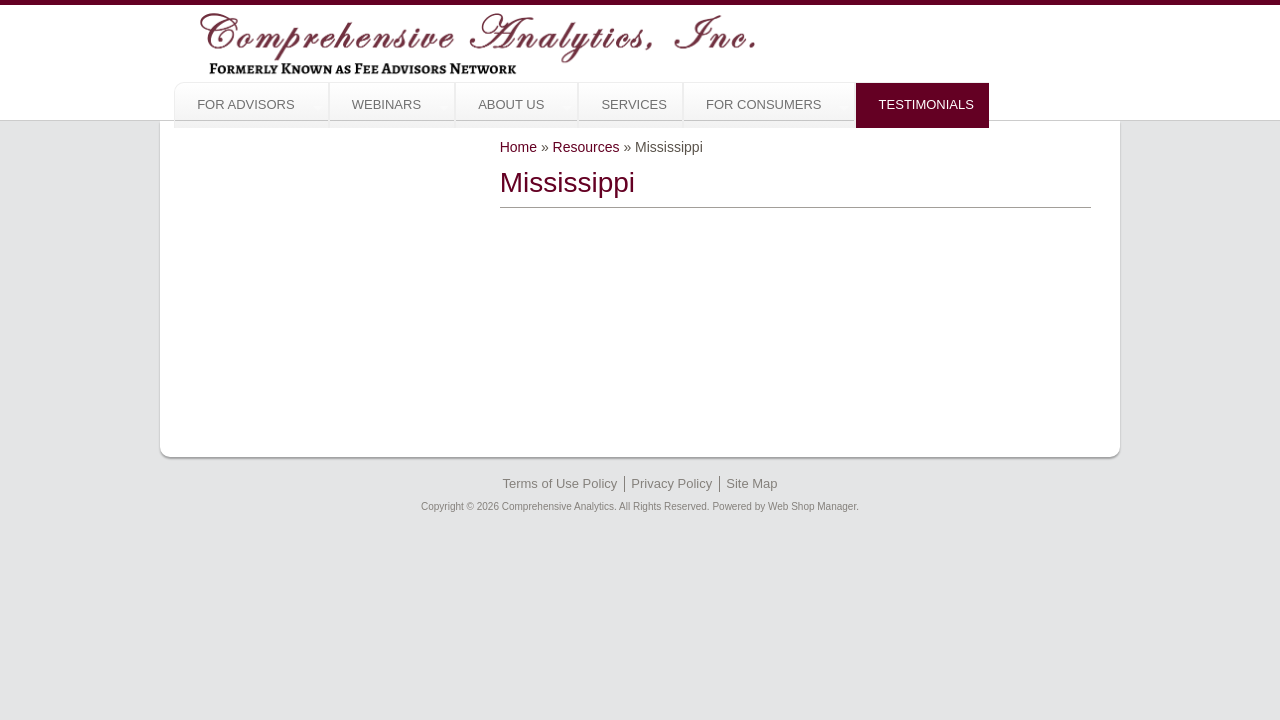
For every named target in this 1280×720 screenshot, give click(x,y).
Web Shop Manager (812, 424)
